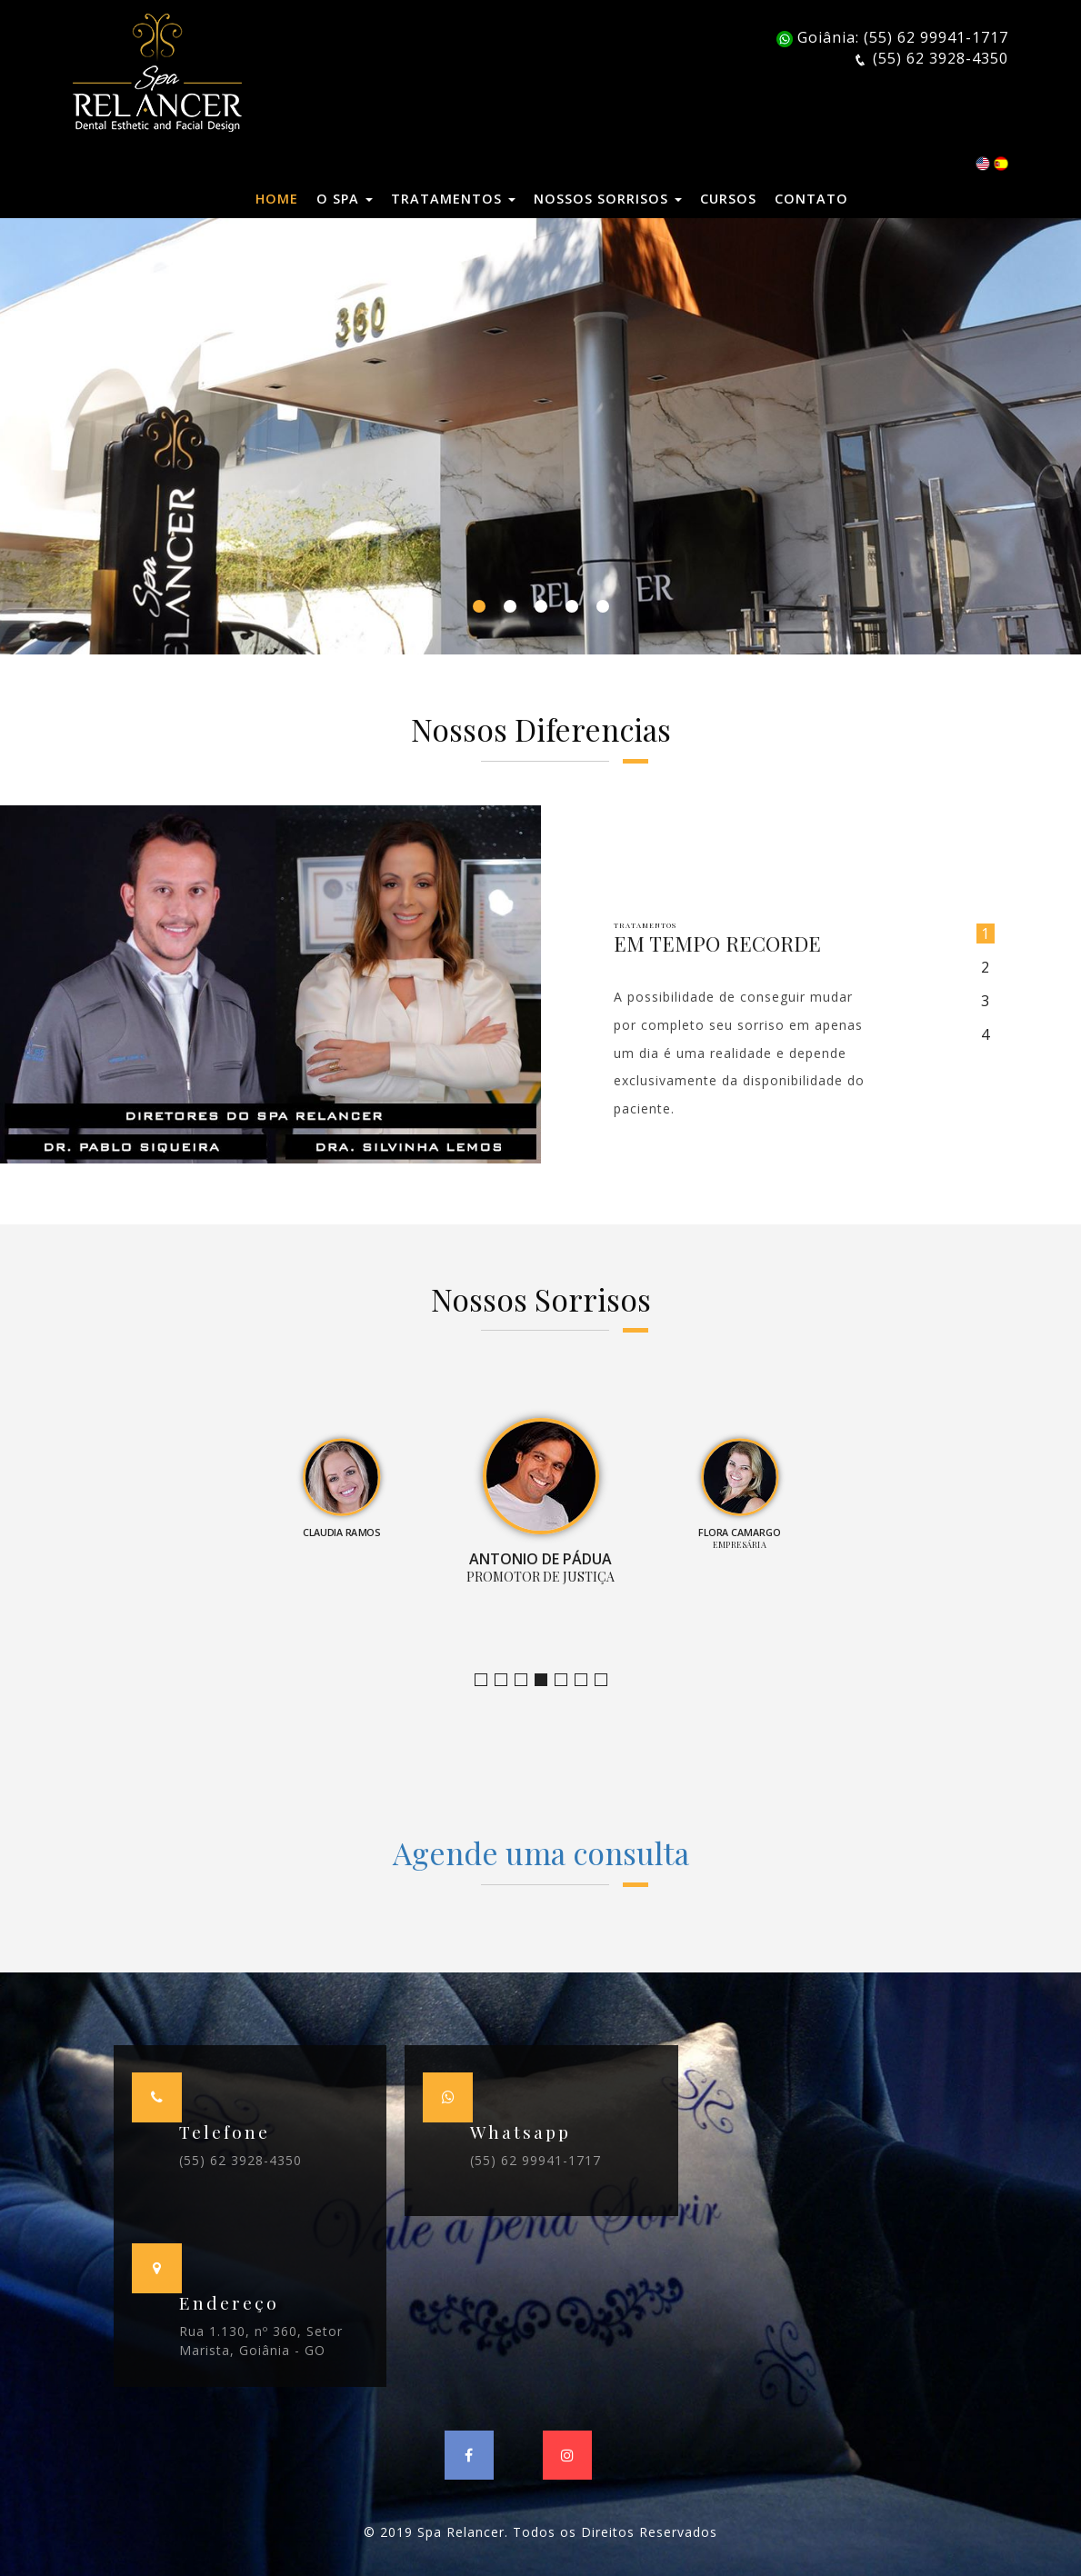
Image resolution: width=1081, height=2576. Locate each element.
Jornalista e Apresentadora (486, 1680)
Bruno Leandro (506, 1680)
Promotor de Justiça (546, 1680)
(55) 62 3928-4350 (240, 2160)
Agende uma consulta (541, 1852)
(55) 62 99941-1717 (535, 2160)
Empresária (566, 1680)
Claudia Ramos (526, 1680)
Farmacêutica (586, 1680)
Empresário (606, 1680)
